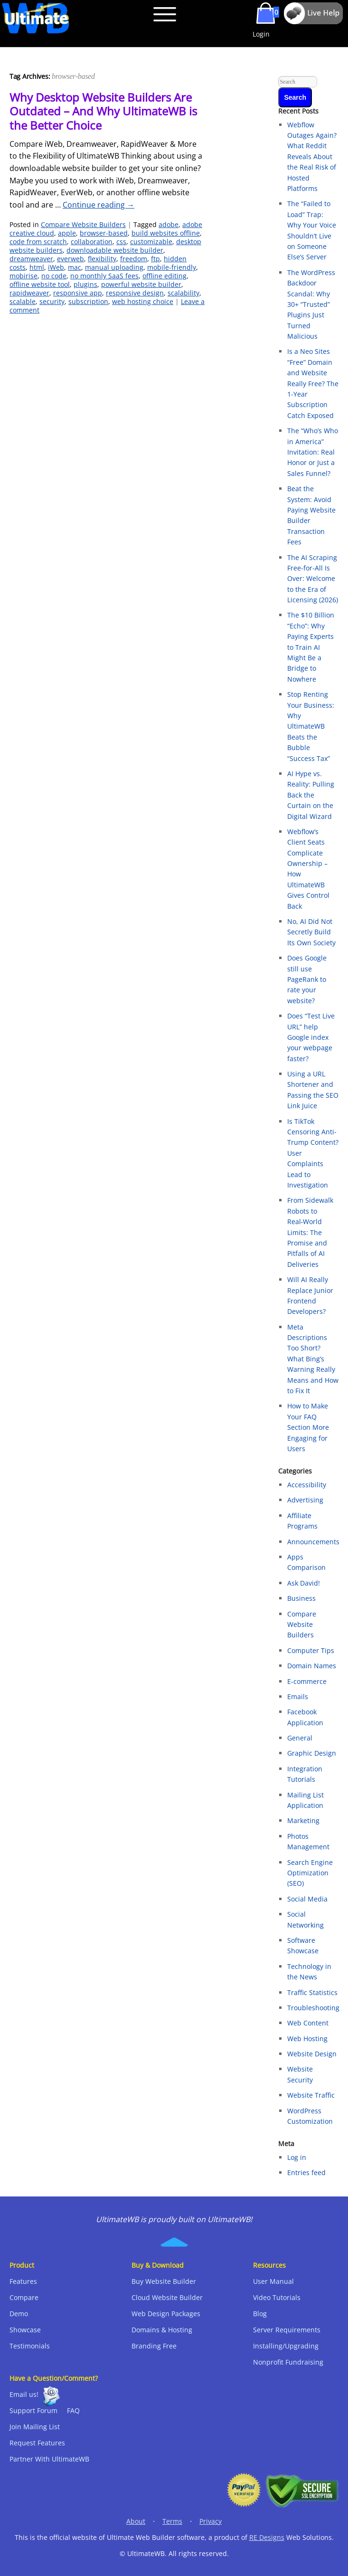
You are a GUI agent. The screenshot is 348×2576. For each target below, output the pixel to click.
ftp (155, 258)
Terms (172, 2521)
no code (53, 275)
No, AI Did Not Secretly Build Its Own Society (311, 932)
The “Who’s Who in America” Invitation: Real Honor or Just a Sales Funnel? (312, 452)
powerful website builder (141, 284)
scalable (22, 301)
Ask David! (303, 1582)
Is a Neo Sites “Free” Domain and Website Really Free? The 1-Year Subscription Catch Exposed (313, 383)
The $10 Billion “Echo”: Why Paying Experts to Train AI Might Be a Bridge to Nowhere (310, 646)
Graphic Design (311, 1753)
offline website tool (39, 284)
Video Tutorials (277, 2297)
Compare (23, 2297)
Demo (18, 2313)
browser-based (104, 233)
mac (74, 267)
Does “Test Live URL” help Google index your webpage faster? (311, 1037)
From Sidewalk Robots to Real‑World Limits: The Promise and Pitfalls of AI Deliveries (310, 1232)
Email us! (23, 2394)
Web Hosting (307, 2038)
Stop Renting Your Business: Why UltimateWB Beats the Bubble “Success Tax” (310, 726)
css (121, 241)
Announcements (313, 1541)
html (36, 267)
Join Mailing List (34, 2426)
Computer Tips (310, 1650)
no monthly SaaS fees (104, 275)
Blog (260, 2313)
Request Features (37, 2442)
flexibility (102, 258)
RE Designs (266, 2537)
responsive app (77, 292)
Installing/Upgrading (286, 2345)
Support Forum (33, 2410)
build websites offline (166, 233)
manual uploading (114, 267)
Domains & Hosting (162, 2329)
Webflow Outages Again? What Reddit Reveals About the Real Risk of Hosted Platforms (312, 156)
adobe (169, 224)
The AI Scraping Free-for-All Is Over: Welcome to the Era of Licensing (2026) (312, 579)
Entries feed (306, 2172)
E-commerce (307, 1681)
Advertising (305, 1499)
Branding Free (154, 2345)
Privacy (210, 2521)
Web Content (308, 2022)
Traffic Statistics (312, 1992)
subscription (88, 301)
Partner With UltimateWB (49, 2458)
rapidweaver (29, 292)
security (52, 301)
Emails (297, 1696)
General (299, 1737)
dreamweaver (31, 258)
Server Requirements (286, 2329)
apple (67, 233)
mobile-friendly (171, 267)
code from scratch (38, 241)
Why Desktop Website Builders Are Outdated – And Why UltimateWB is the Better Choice (103, 111)
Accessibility (306, 1484)
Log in (296, 2157)
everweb (70, 258)
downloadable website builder (114, 250)
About (135, 2521)
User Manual (273, 2281)
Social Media (307, 1898)
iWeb (56, 267)
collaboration (92, 241)
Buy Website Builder (164, 2281)
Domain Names (311, 1665)
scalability (183, 292)
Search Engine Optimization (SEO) (310, 1873)
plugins (85, 284)
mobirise (23, 275)
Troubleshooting (313, 2007)
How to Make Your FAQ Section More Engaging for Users (308, 1427)
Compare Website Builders (83, 224)
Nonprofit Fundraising (288, 2362)
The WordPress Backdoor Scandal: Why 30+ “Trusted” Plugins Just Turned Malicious (311, 304)
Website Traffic (311, 2095)
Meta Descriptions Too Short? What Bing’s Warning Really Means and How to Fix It (313, 1358)
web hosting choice (142, 301)
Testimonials (29, 2345)
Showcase (25, 2329)
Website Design (312, 2053)
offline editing (164, 275)
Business (301, 1598)
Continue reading (98, 205)
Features (23, 2281)
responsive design (135, 292)
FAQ (73, 2410)
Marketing (303, 1820)
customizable (151, 241)
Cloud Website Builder (167, 2297)
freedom (133, 258)
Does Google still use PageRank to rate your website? (307, 979)
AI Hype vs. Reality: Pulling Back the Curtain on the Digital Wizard (310, 795)
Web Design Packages (166, 2313)
